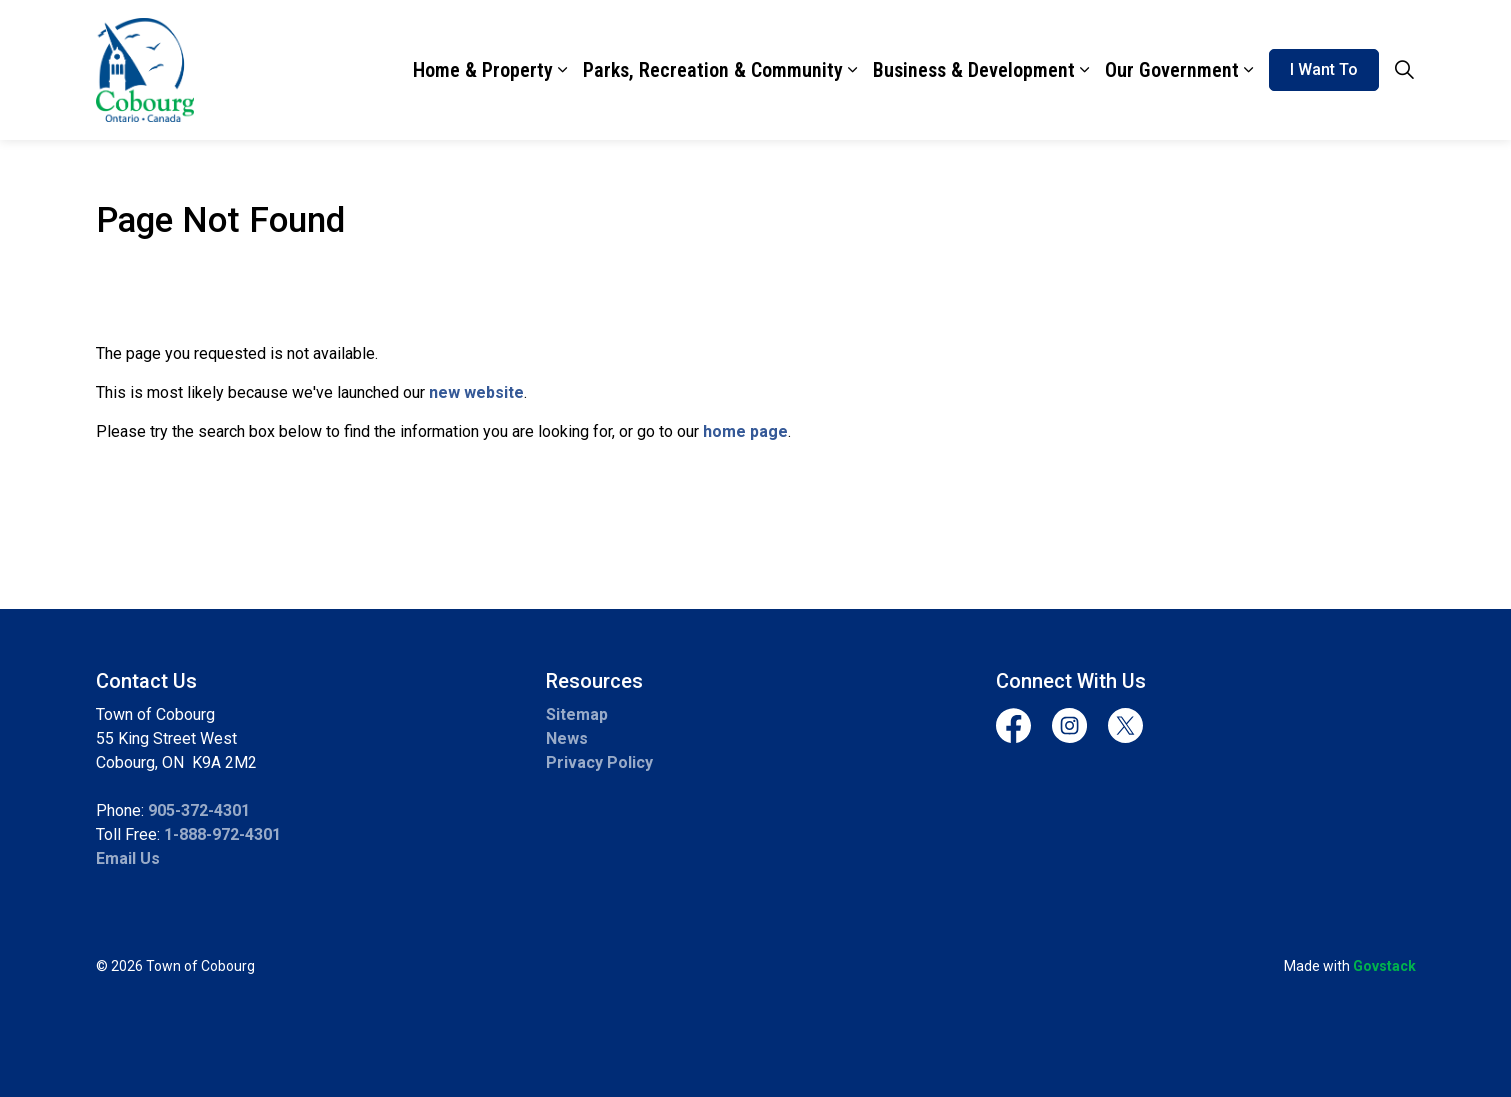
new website (476, 392)
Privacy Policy (599, 762)
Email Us (128, 858)
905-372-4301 (199, 810)
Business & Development (974, 70)
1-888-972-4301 (222, 834)
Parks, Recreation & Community (713, 70)
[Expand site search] (1405, 70)
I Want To (1324, 70)
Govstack (1384, 966)
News (567, 738)
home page (745, 431)
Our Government (1172, 70)
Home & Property (483, 70)
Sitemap (577, 714)
